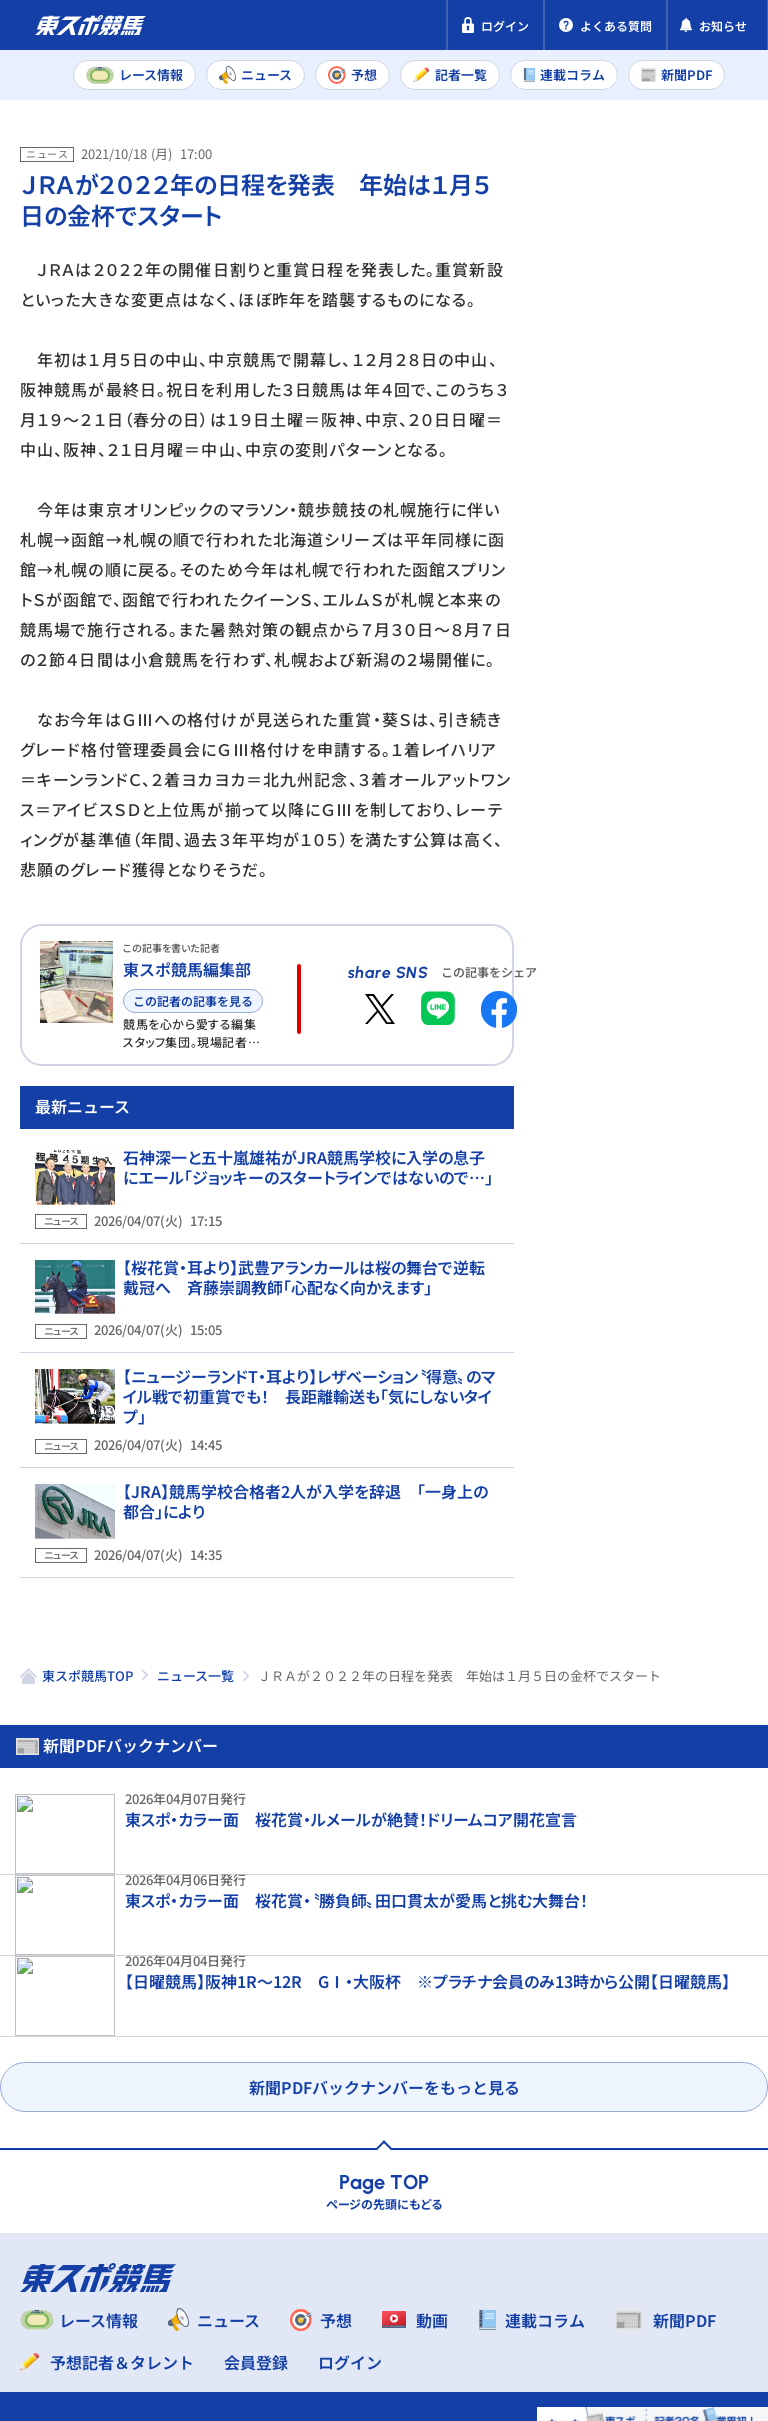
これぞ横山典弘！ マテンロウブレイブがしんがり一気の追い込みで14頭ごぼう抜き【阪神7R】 (692, 1770)
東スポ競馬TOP (87, 1937)
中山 (628, 699)
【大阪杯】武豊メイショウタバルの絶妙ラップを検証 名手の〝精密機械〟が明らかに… (694, 1388)
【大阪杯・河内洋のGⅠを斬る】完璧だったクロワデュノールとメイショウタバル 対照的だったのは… (685, 1006)
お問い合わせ (68, 2324)
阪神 (707, 699)
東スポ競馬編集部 (187, 969)
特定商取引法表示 (273, 2286)
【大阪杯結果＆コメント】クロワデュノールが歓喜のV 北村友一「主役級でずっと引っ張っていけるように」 (692, 1574)
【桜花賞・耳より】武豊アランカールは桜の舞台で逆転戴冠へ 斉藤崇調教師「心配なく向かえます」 (305, 1345)
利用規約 (398, 2286)
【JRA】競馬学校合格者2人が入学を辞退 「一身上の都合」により (310, 1535)
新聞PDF (592, 236)
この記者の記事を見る (193, 1000)
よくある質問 (193, 2324)
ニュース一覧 (195, 1937)
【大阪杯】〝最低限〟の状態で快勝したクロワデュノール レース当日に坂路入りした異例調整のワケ (687, 1202)
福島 (628, 743)
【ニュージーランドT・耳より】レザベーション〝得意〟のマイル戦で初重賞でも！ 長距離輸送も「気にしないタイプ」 (308, 1440)
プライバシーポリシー (100, 2286)
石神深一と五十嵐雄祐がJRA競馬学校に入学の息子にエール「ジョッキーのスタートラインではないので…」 (304, 1250)
